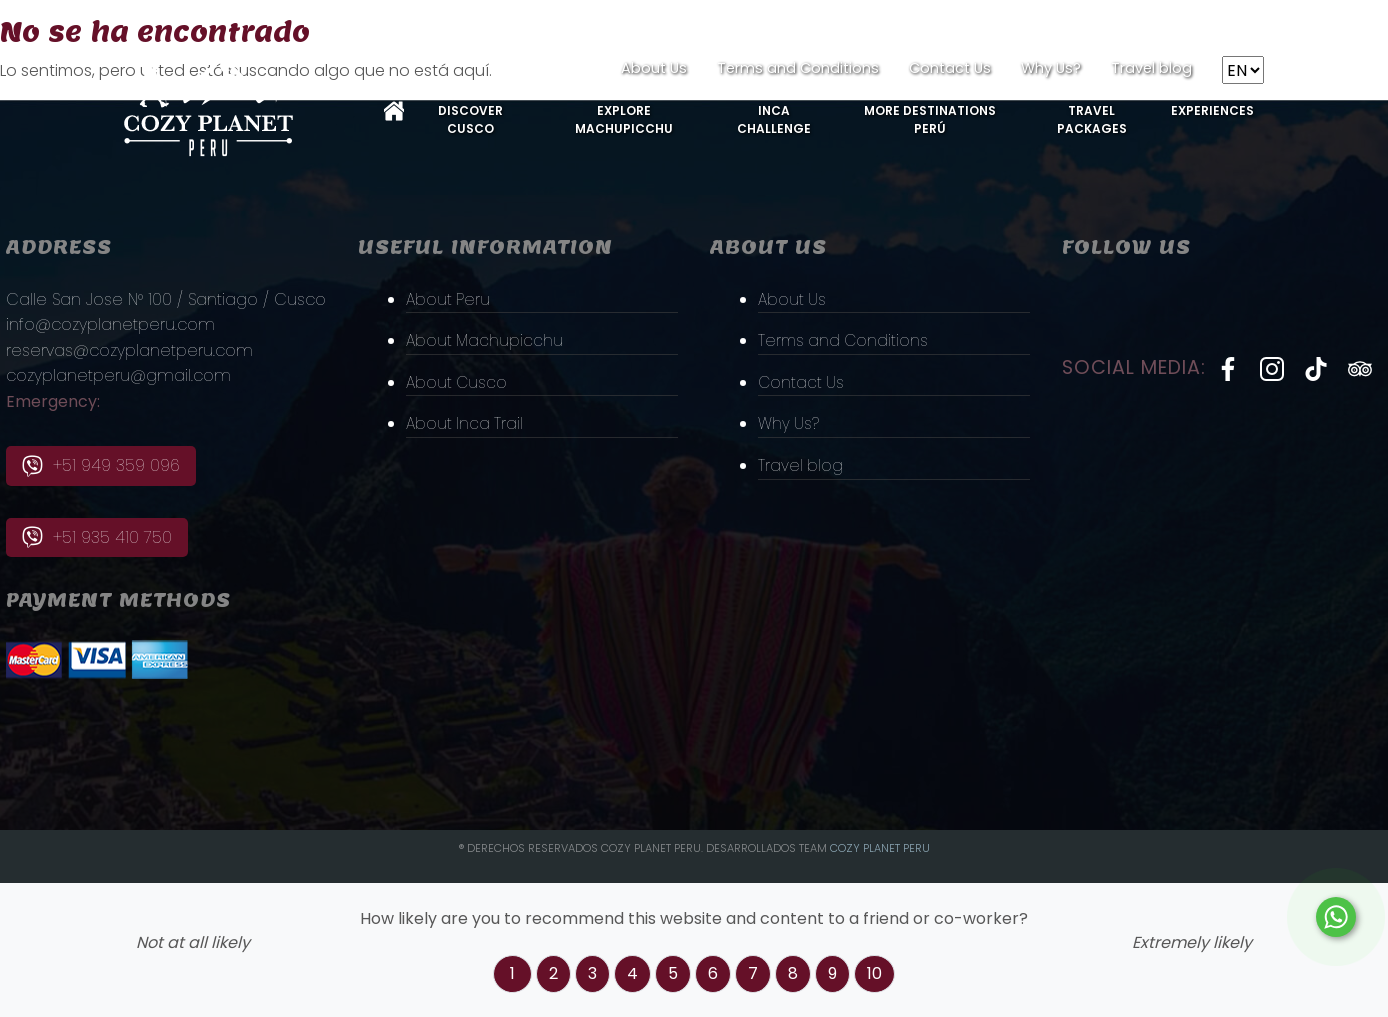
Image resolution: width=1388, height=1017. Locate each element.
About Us (654, 68)
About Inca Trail (466, 423)
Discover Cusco (470, 119)
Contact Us (950, 68)
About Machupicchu (486, 340)
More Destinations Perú (930, 119)
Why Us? (1051, 68)
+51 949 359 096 (101, 465)
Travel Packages (1092, 119)
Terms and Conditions (798, 68)
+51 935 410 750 (97, 537)
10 (874, 973)
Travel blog (1151, 68)
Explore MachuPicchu (624, 119)
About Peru (449, 298)
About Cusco (458, 381)
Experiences (1212, 110)
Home (394, 111)
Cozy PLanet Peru (880, 848)
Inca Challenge (774, 119)
